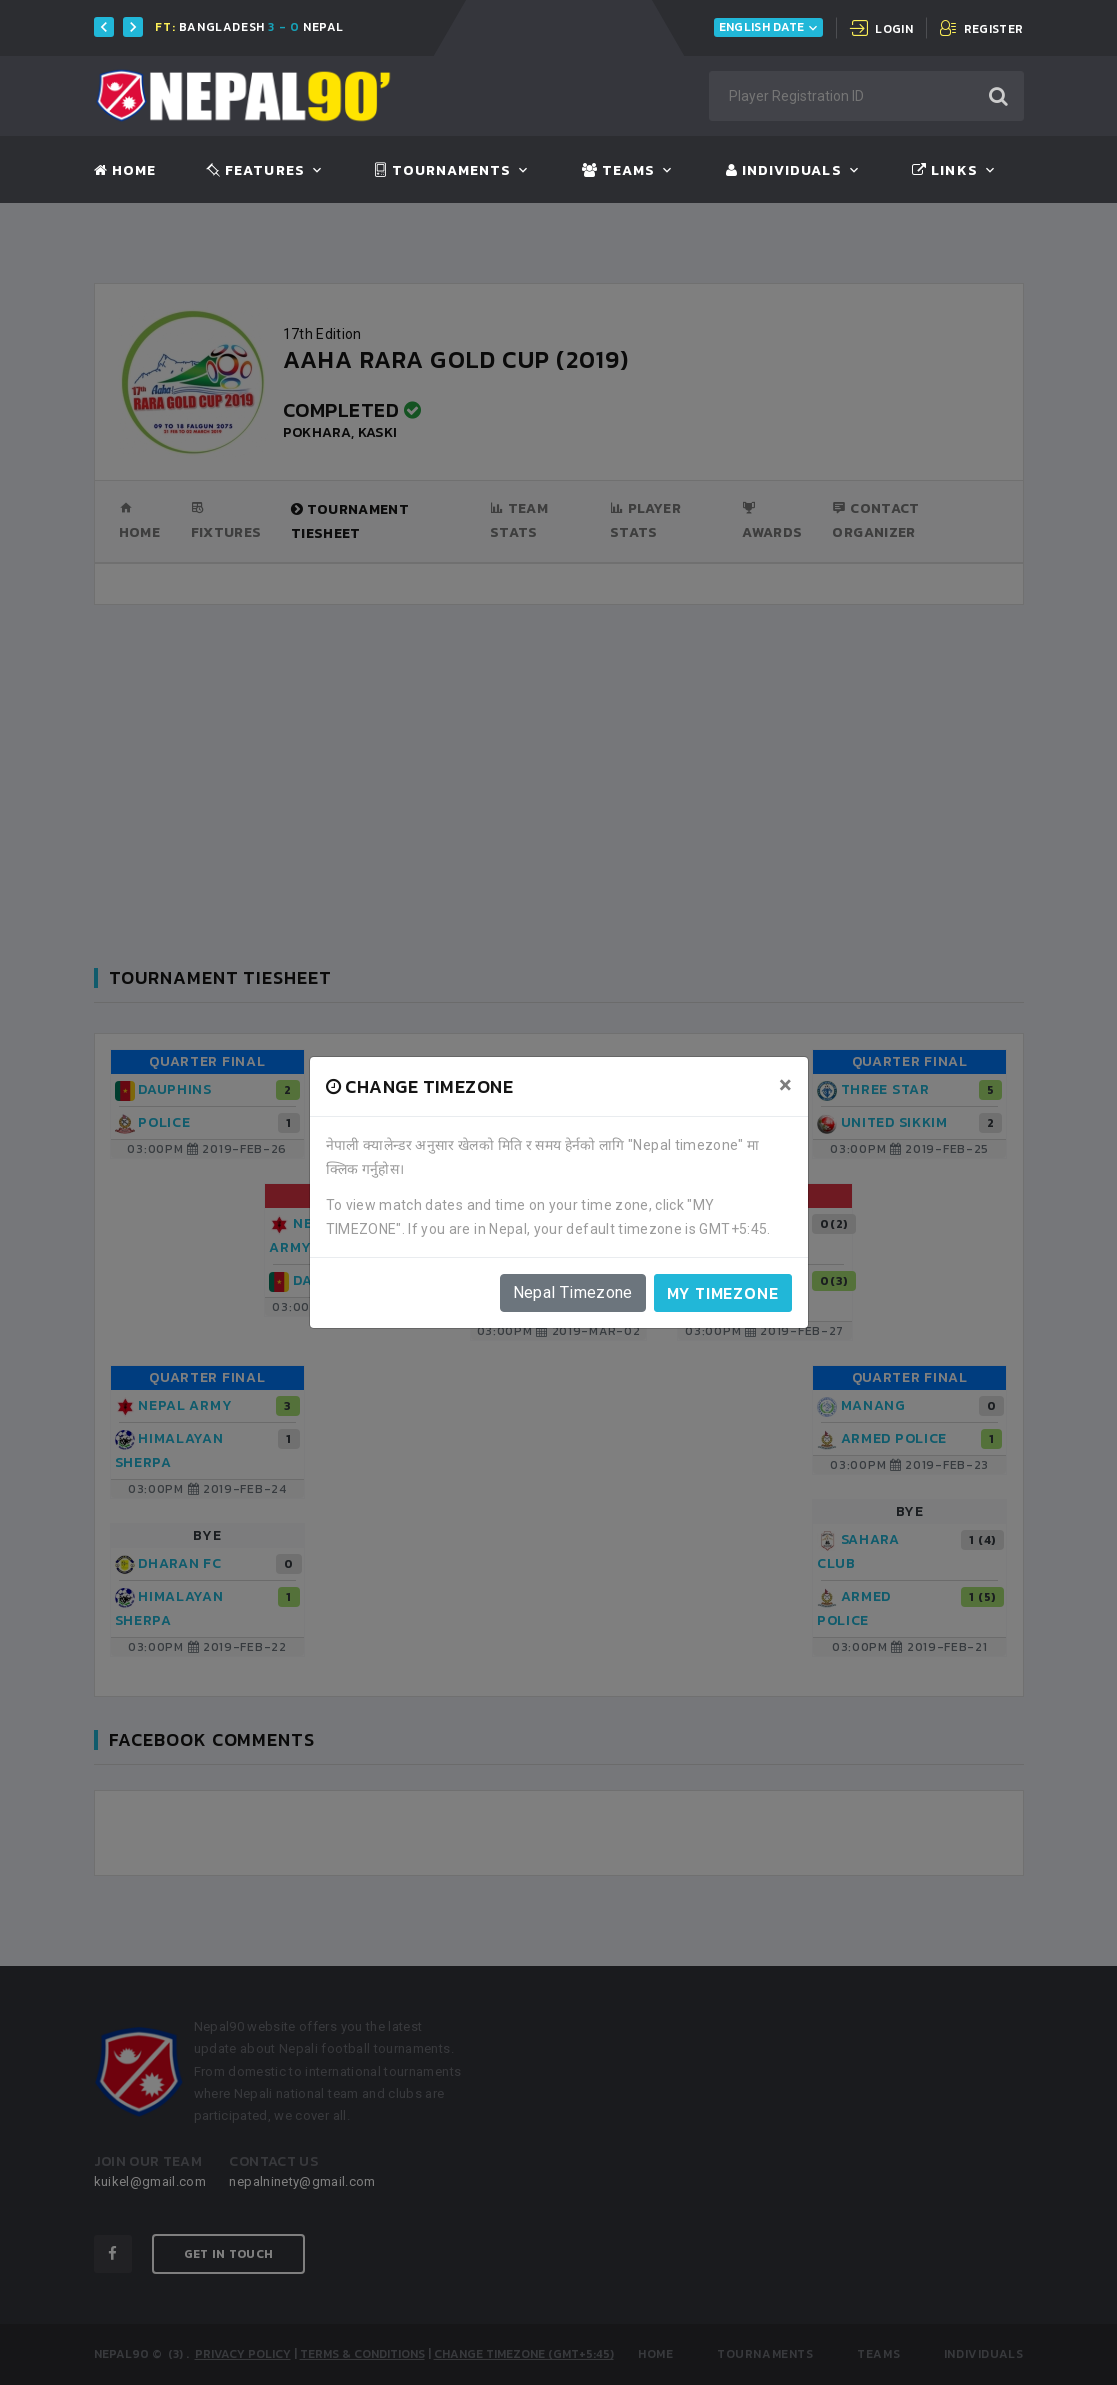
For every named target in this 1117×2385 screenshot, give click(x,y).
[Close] (785, 1085)
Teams (618, 171)
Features (255, 171)
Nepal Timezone (573, 1292)
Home (125, 171)
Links (944, 171)
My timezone (723, 1293)
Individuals (784, 171)
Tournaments (443, 171)
